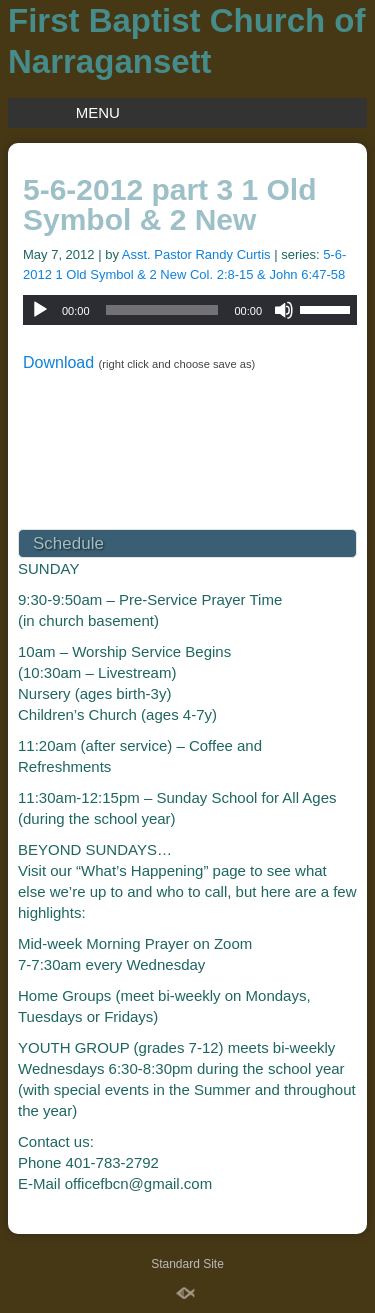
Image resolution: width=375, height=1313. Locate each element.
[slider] (162, 310)
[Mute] (284, 310)
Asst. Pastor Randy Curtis (196, 254)
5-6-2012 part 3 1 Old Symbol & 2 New (169, 204)
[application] (190, 310)
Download (58, 362)
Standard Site (187, 1264)
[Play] (40, 310)
